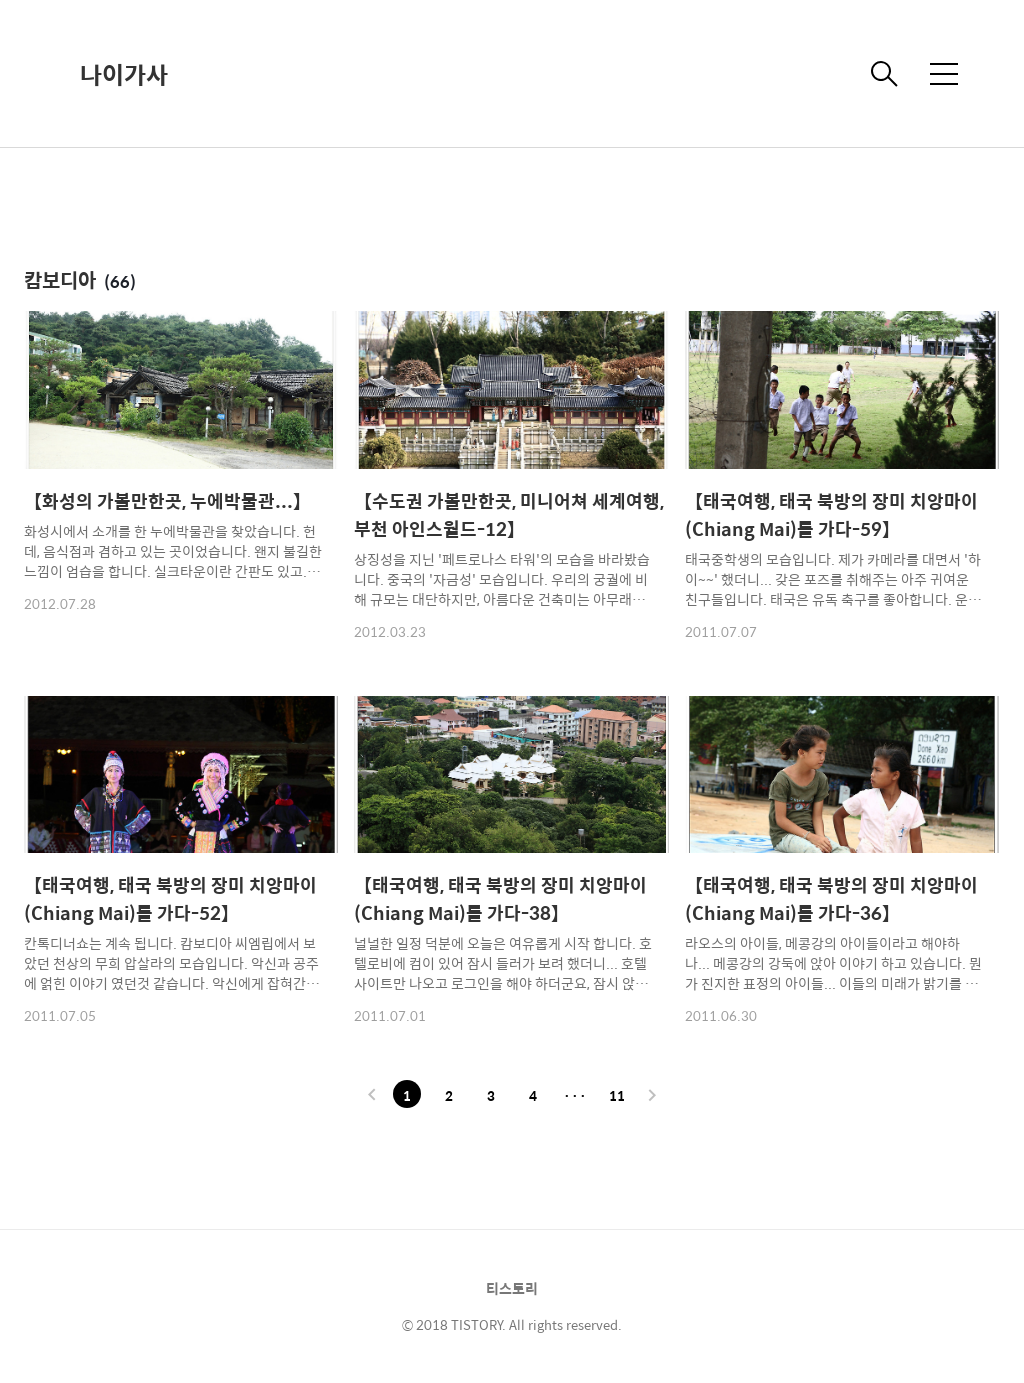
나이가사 (124, 74)
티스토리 (512, 1288)
